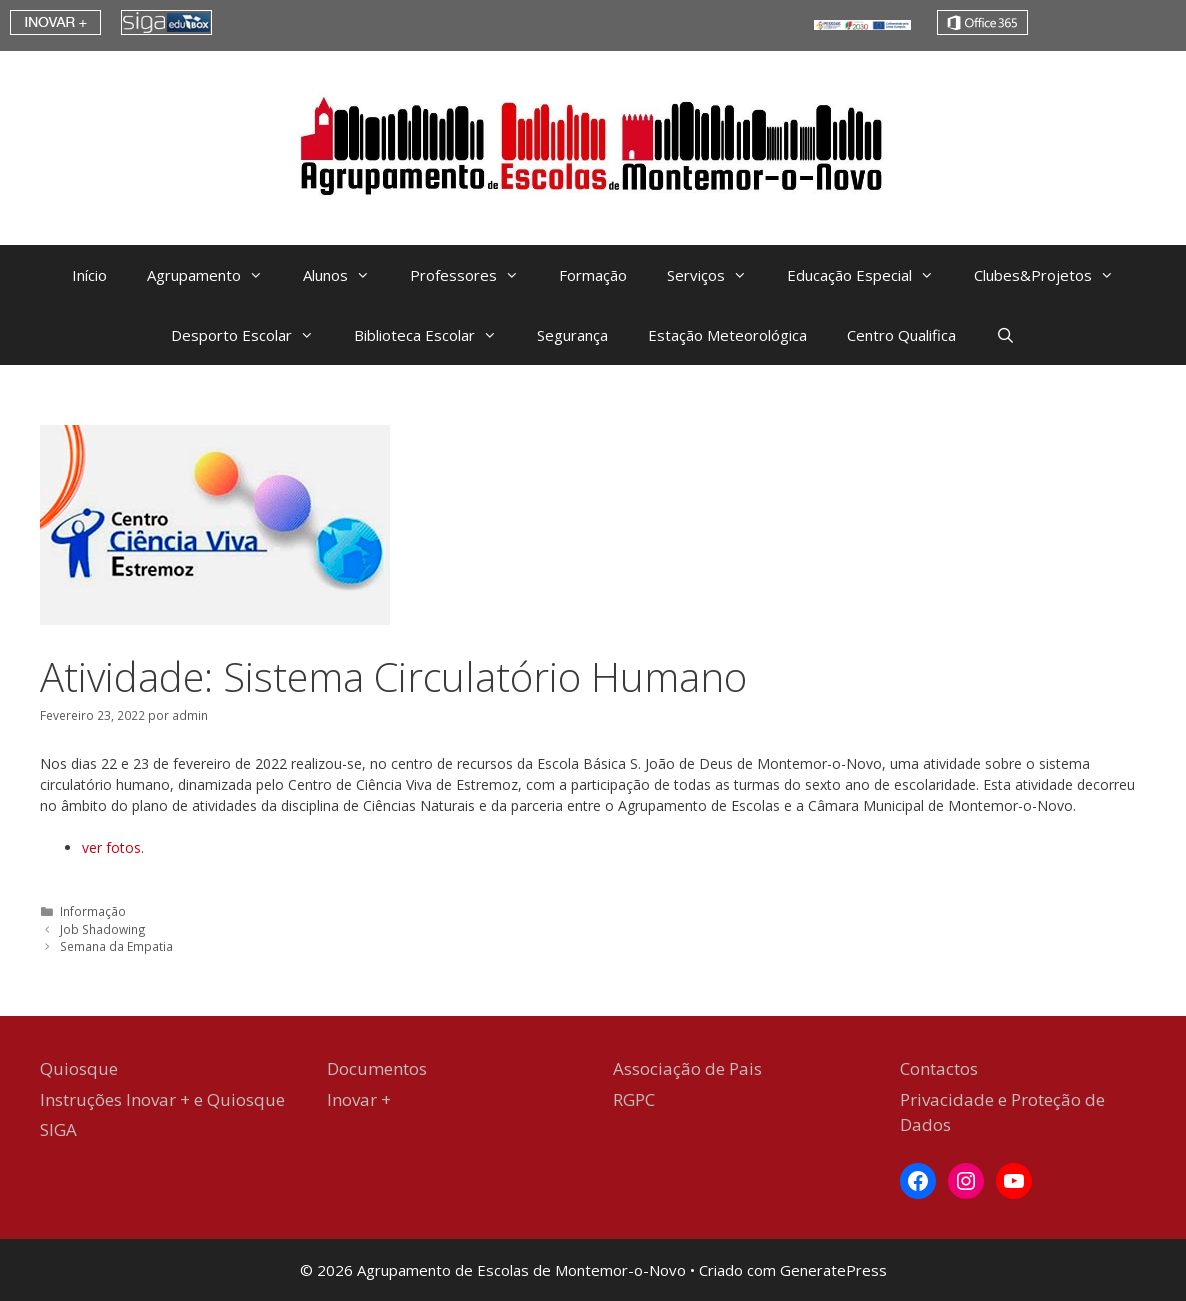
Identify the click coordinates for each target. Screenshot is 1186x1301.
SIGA (58, 1129)
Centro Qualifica (901, 335)
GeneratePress (833, 1270)
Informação (93, 911)
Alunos (346, 275)
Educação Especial (870, 275)
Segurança (572, 335)
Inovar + (359, 1099)
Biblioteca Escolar (435, 335)
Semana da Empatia (116, 946)
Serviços (717, 275)
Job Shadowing (103, 929)
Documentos (377, 1068)
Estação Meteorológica (727, 335)
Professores (474, 275)
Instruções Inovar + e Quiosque (162, 1099)
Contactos (939, 1068)
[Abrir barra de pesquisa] (1005, 335)
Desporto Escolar (252, 335)
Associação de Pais (687, 1068)
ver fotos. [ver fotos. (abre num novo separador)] (113, 847)
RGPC (634, 1099)
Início (89, 275)
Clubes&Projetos (1054, 275)
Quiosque (79, 1068)
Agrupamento (215, 275)
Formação (593, 275)
